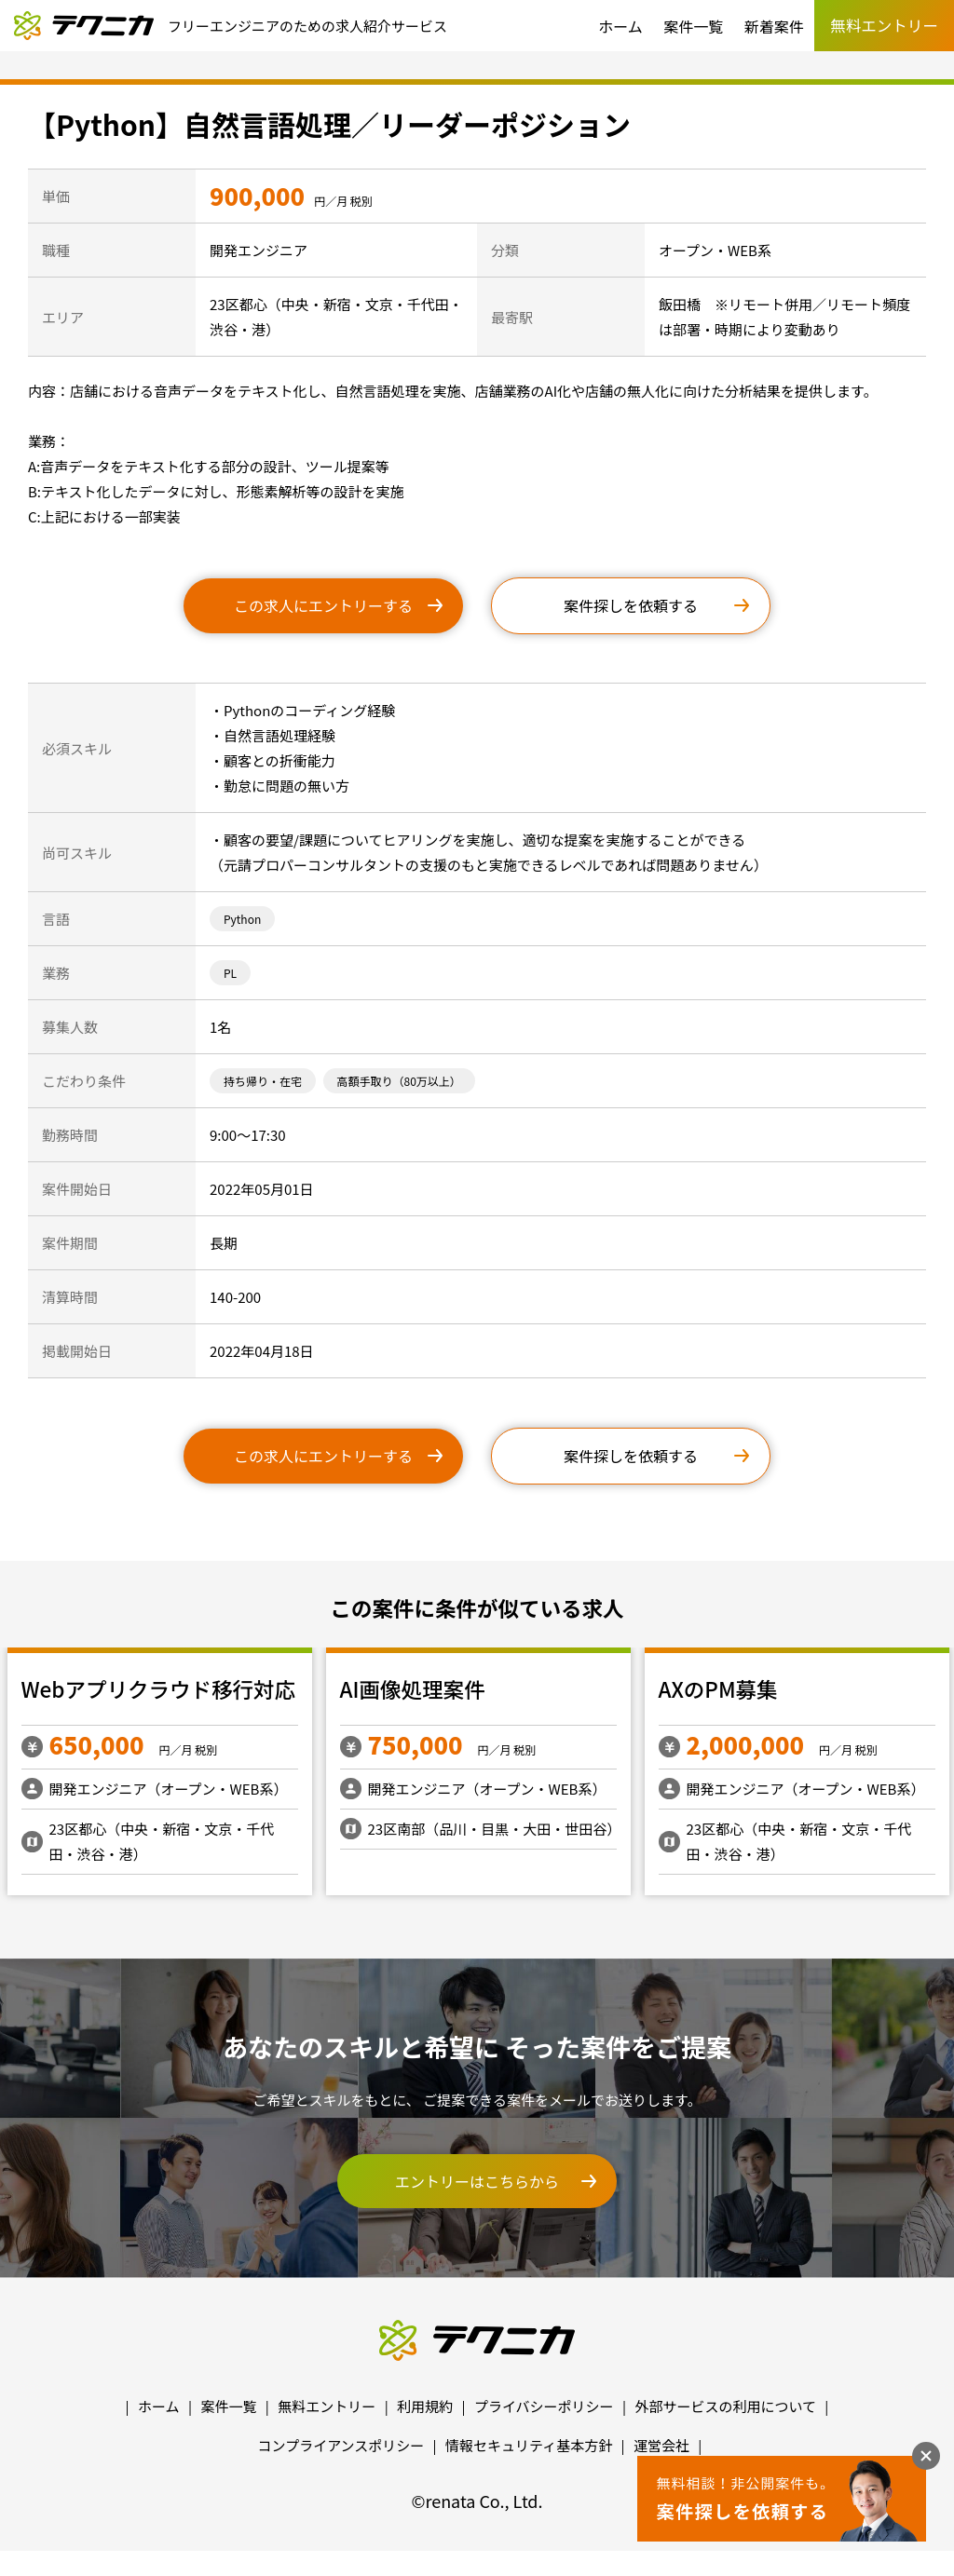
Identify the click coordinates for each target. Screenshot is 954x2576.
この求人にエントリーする (323, 605)
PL (230, 973)
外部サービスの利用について (725, 2406)
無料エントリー (326, 2406)
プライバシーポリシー (544, 2406)
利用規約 (425, 2406)
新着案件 (774, 26)
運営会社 (661, 2445)
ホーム (620, 26)
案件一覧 (693, 26)
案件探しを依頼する (631, 605)
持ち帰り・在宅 (263, 1081)
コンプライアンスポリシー (341, 2445)
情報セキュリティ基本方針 (528, 2445)
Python (242, 919)
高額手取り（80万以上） (399, 1081)
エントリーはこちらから (477, 2181)
